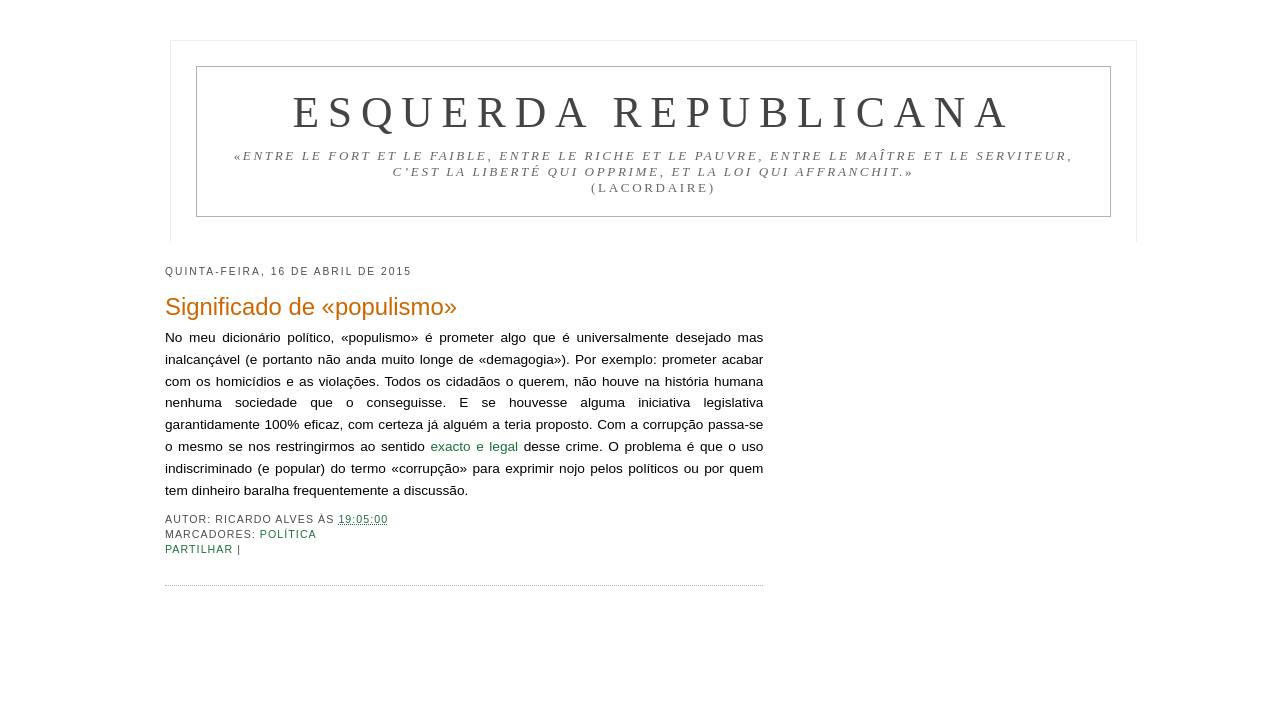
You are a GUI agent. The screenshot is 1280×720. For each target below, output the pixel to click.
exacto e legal (474, 446)
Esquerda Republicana (653, 112)
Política (288, 534)
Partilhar (201, 549)
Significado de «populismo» (311, 306)
